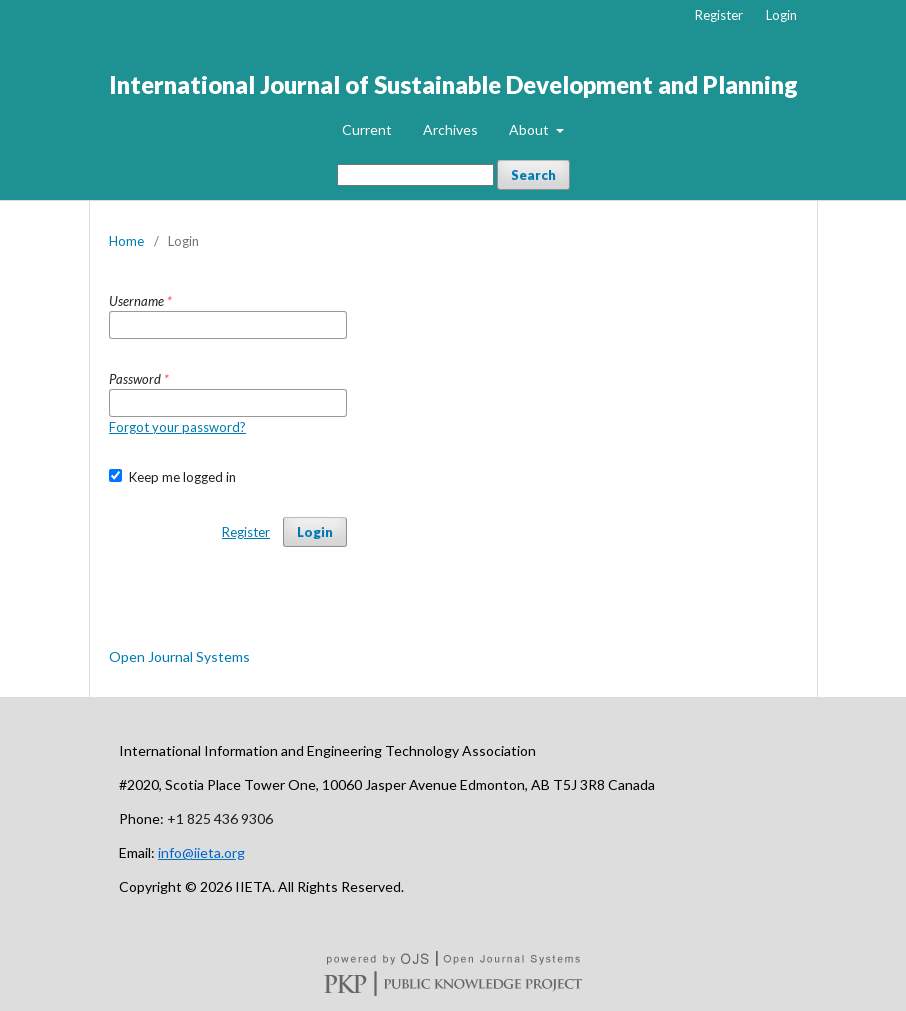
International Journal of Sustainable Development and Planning (453, 84)
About (530, 129)
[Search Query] (415, 175)
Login (781, 15)
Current (367, 129)
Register (719, 15)
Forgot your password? (177, 427)
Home (126, 241)
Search (533, 175)
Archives (450, 129)
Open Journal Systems (179, 656)
